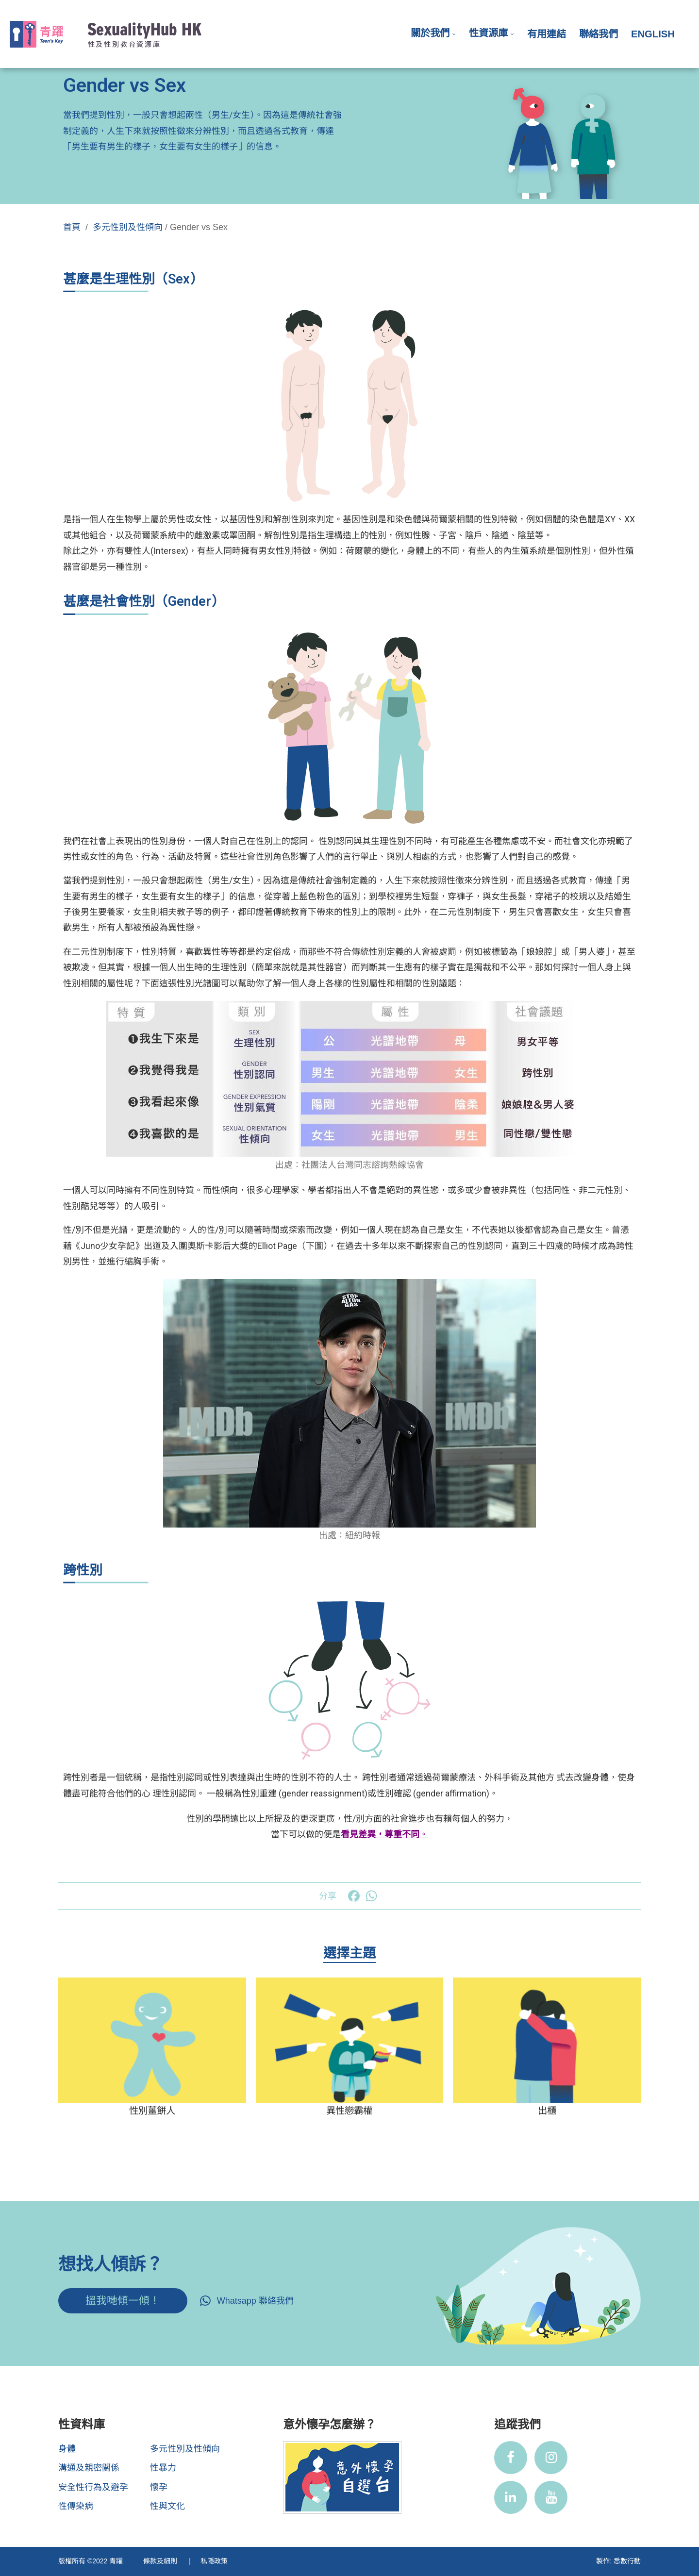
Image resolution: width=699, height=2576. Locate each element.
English (653, 34)
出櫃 (547, 2110)
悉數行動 (627, 2561)
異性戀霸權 (349, 2110)
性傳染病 (75, 2506)
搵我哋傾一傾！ (122, 2300)
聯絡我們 (598, 34)
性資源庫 (488, 33)
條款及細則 (161, 2561)
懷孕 (158, 2487)
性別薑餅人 (152, 2110)
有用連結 (546, 34)
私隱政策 (214, 2561)
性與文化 (167, 2506)
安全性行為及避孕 (93, 2487)
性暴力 (163, 2468)
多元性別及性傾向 (128, 227)
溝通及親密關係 (88, 2468)
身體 (67, 2449)
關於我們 (430, 33)
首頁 (72, 227)
